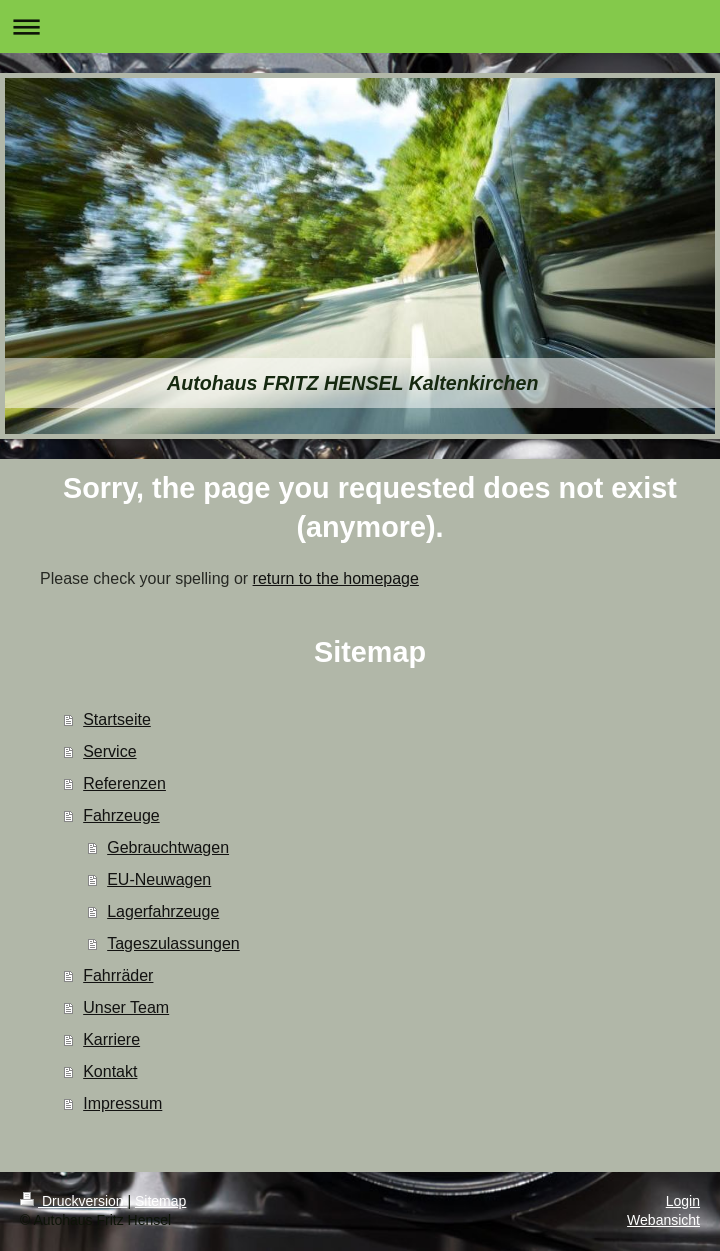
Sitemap (160, 1201)
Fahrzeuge (121, 815)
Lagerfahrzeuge (163, 911)
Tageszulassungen (173, 943)
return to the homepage (336, 578)
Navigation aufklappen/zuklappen (360, 26)
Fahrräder (118, 975)
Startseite (117, 719)
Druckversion (73, 1201)
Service (109, 751)
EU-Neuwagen (159, 879)
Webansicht (663, 1220)
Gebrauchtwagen (168, 847)
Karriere (111, 1039)
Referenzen (124, 783)
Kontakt (110, 1071)
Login (683, 1201)
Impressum (122, 1103)
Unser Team (126, 1007)
